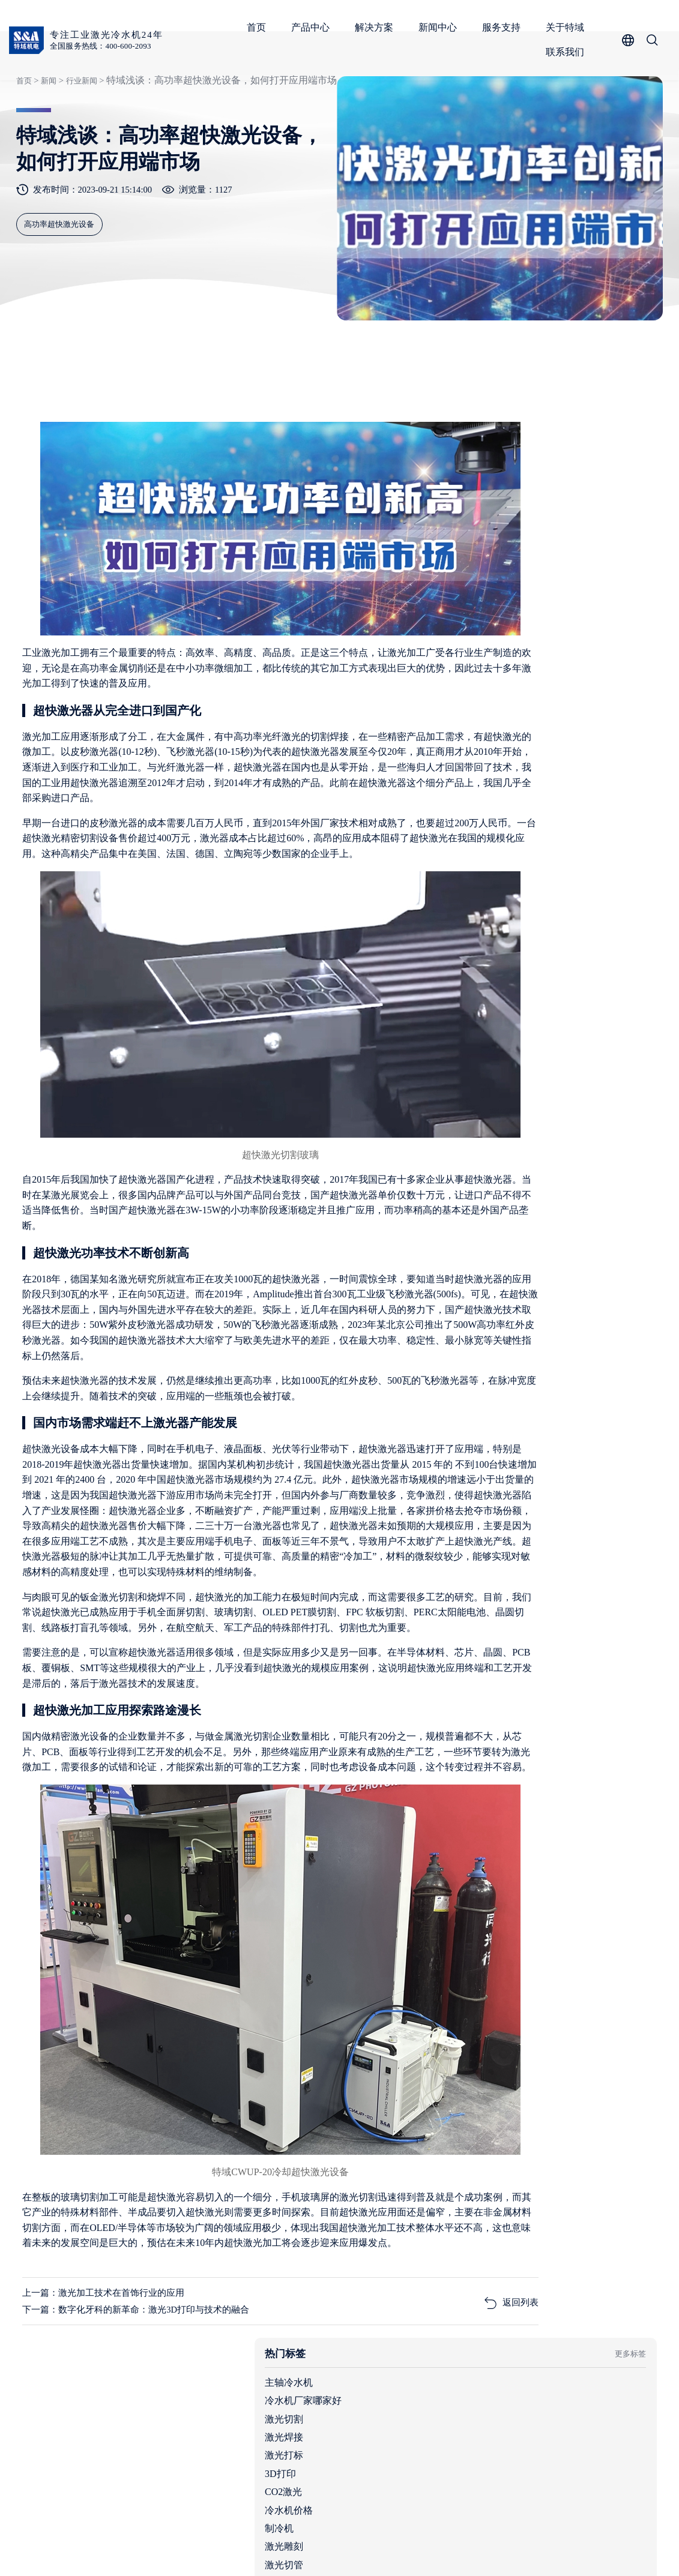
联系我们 (568, 52)
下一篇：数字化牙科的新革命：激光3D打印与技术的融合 (145, 2355)
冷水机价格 (495, 632)
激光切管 (490, 687)
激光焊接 (490, 559)
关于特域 (568, 27)
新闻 (45, 128)
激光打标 (490, 577)
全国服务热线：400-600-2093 (106, 46)
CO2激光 (489, 614)
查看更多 (624, 792)
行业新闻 (79, 128)
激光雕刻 (490, 669)
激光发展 (490, 741)
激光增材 (490, 705)
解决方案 (377, 27)
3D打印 (486, 595)
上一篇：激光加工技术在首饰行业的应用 (110, 2337)
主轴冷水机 (495, 504)
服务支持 (504, 27)
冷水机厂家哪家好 (509, 523)
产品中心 (313, 27)
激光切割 (490, 541)
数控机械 (490, 723)
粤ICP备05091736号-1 (267, 2549)
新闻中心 (440, 27)
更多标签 (624, 474)
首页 (259, 27)
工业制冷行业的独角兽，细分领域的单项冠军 (596, 902)
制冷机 (485, 650)
